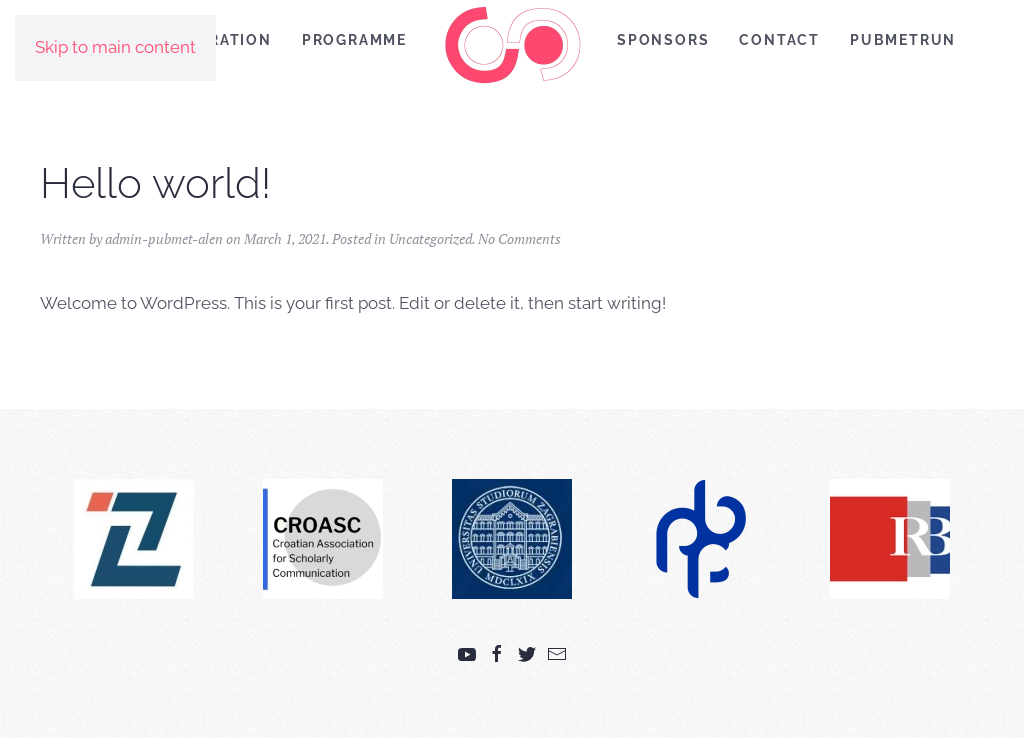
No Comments (519, 238)
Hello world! (155, 183)
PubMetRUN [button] (903, 40)
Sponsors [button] (663, 40)
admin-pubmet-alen (164, 238)
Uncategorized (430, 238)
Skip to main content (115, 47)
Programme (354, 40)
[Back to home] (512, 44)
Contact (779, 40)
